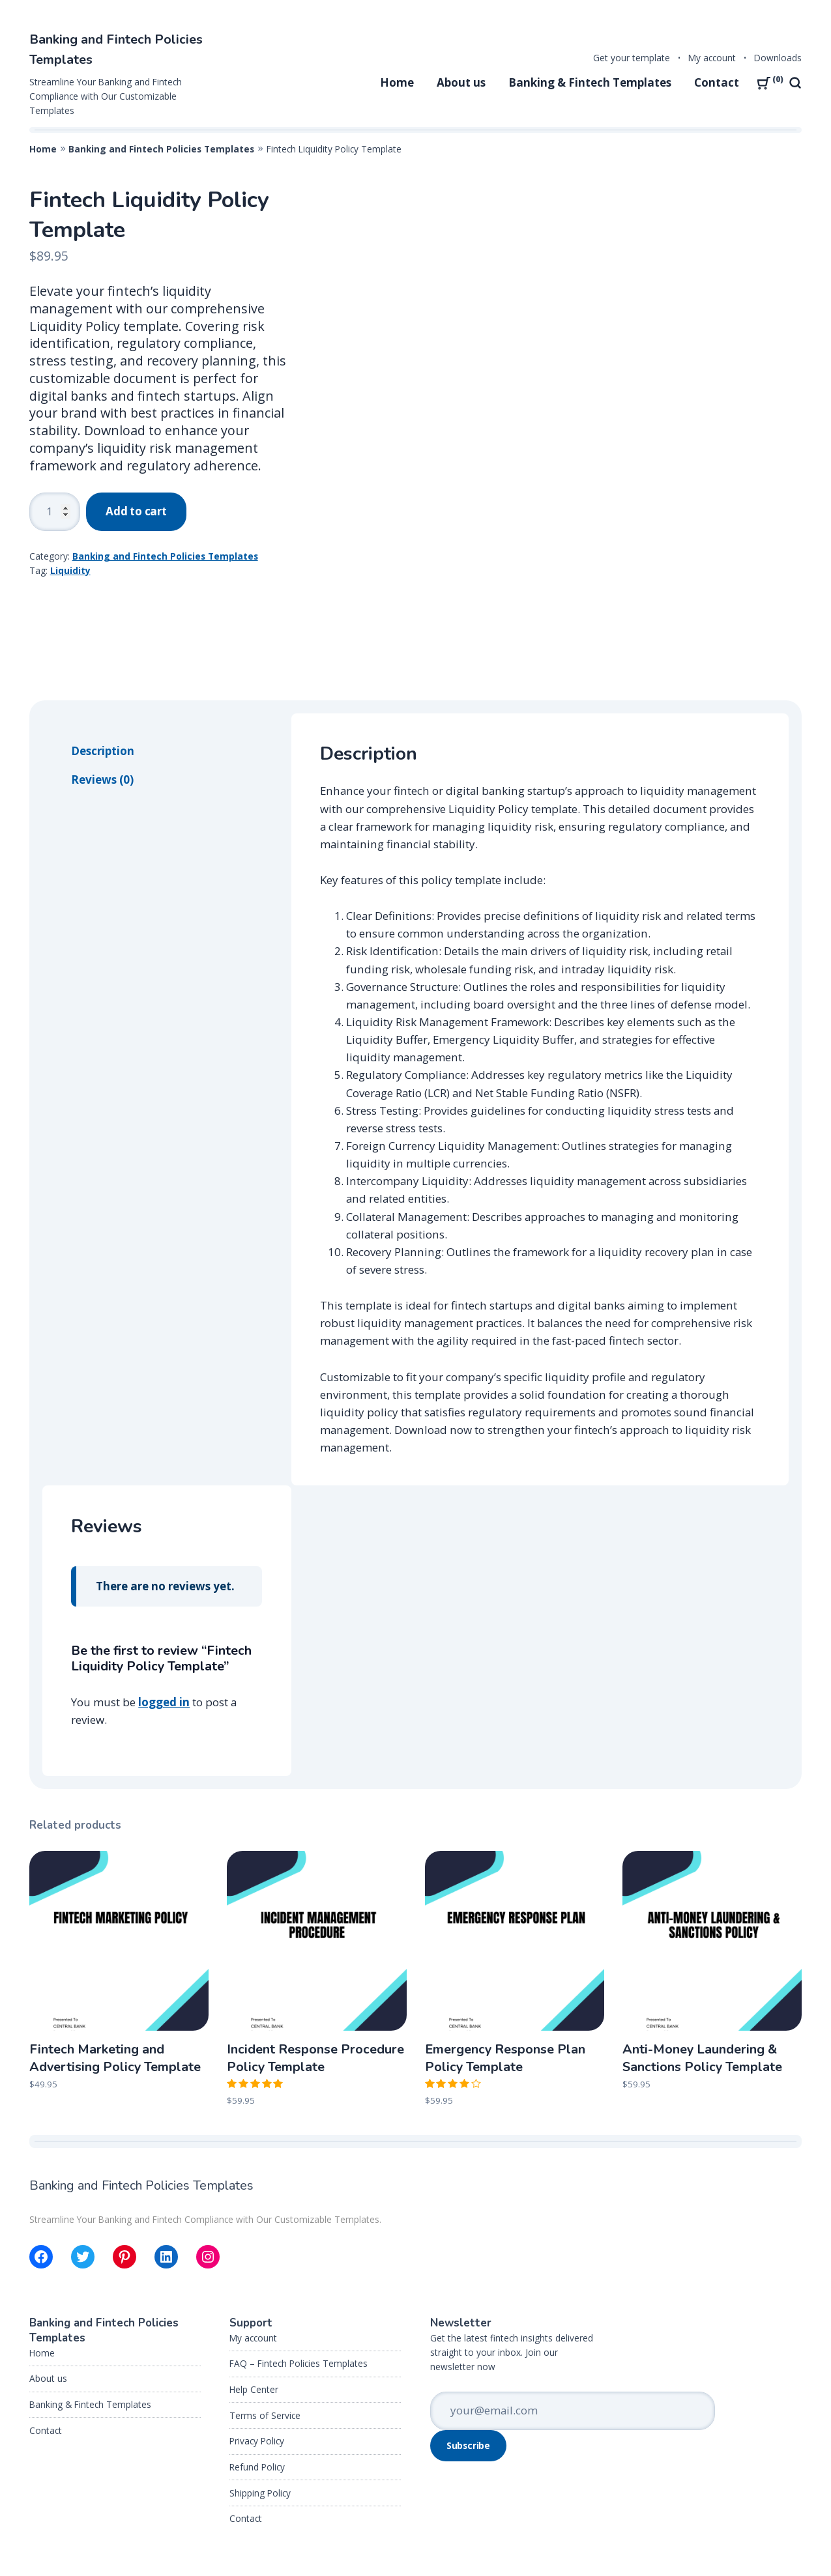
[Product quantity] (55, 512)
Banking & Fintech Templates (589, 82)
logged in (164, 1627)
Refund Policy (257, 2392)
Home (397, 82)
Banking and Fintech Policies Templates (161, 149)
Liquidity (70, 570)
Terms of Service (264, 2340)
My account (712, 57)
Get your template (631, 57)
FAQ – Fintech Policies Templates (298, 2288)
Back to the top (755, 2539)
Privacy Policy (256, 2366)
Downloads (778, 57)
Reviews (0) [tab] (102, 704)
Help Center (253, 2314)
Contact (716, 82)
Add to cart (136, 511)
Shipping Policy (260, 2417)
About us (461, 82)
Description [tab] (102, 675)
